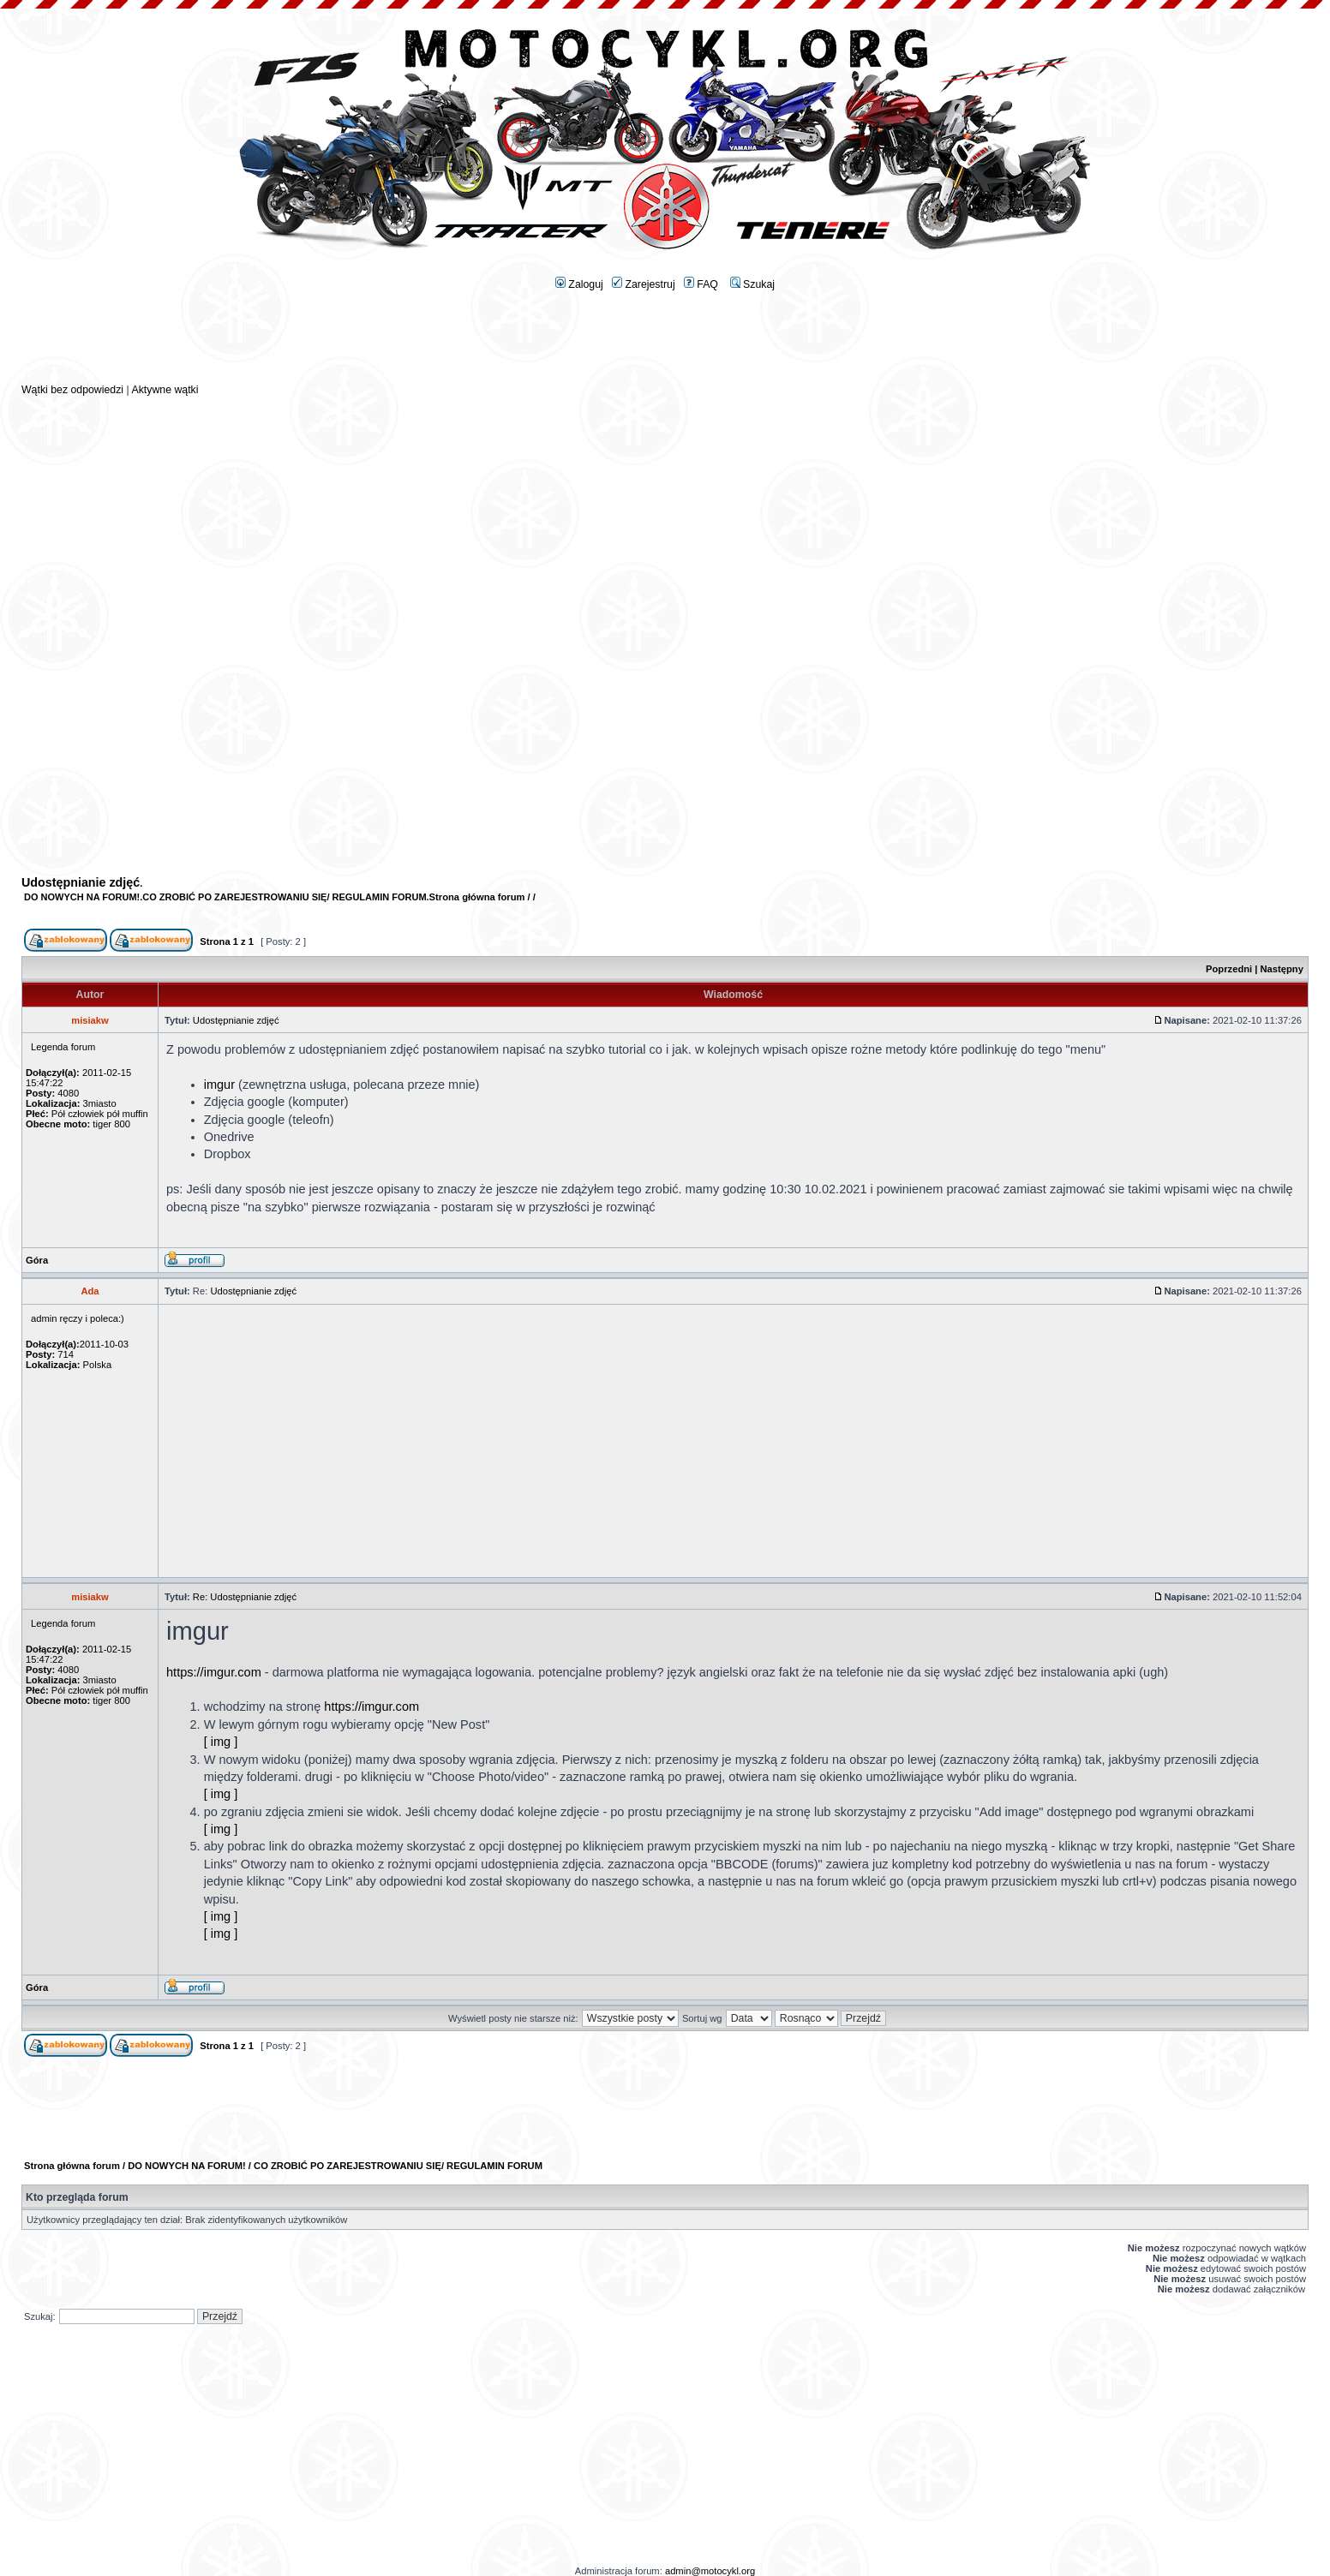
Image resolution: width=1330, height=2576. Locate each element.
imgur (219, 1084)
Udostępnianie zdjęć (80, 882)
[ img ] (221, 1741)
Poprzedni (1229, 969)
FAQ (701, 284)
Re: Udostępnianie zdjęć (245, 1597)
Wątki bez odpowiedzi (72, 390)
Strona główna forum (477, 897)
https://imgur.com (213, 1672)
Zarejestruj (643, 284)
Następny (1282, 969)
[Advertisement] (665, 343)
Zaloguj (579, 284)
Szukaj (752, 284)
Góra (37, 1260)
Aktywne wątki (164, 390)
